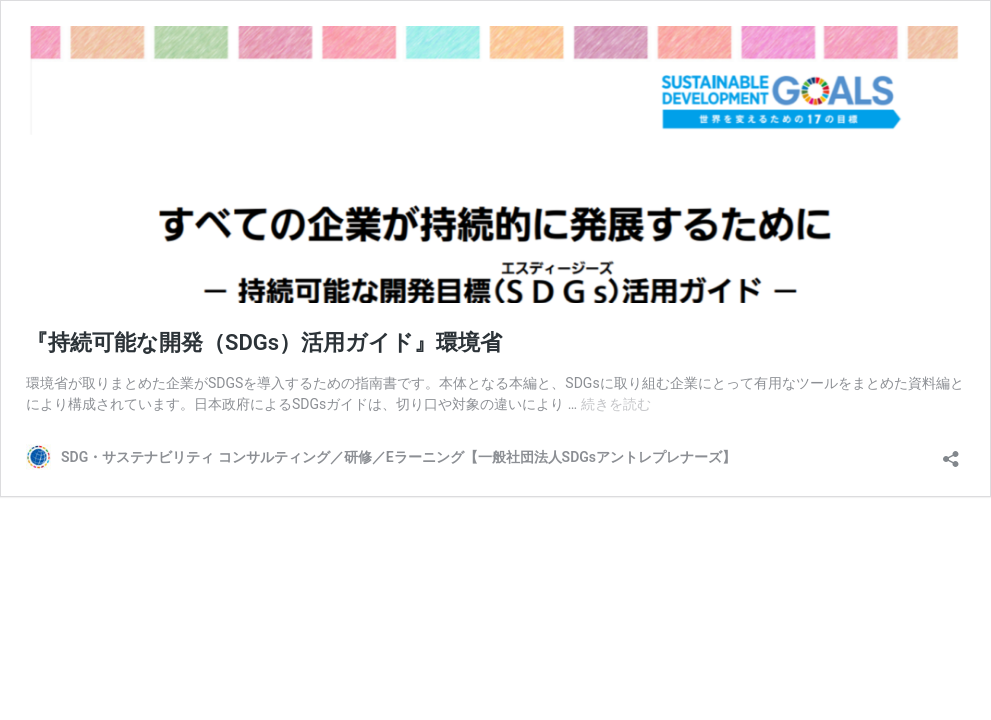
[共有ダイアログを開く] (951, 452)
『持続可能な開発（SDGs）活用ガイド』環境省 (264, 342)
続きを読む (616, 404)
